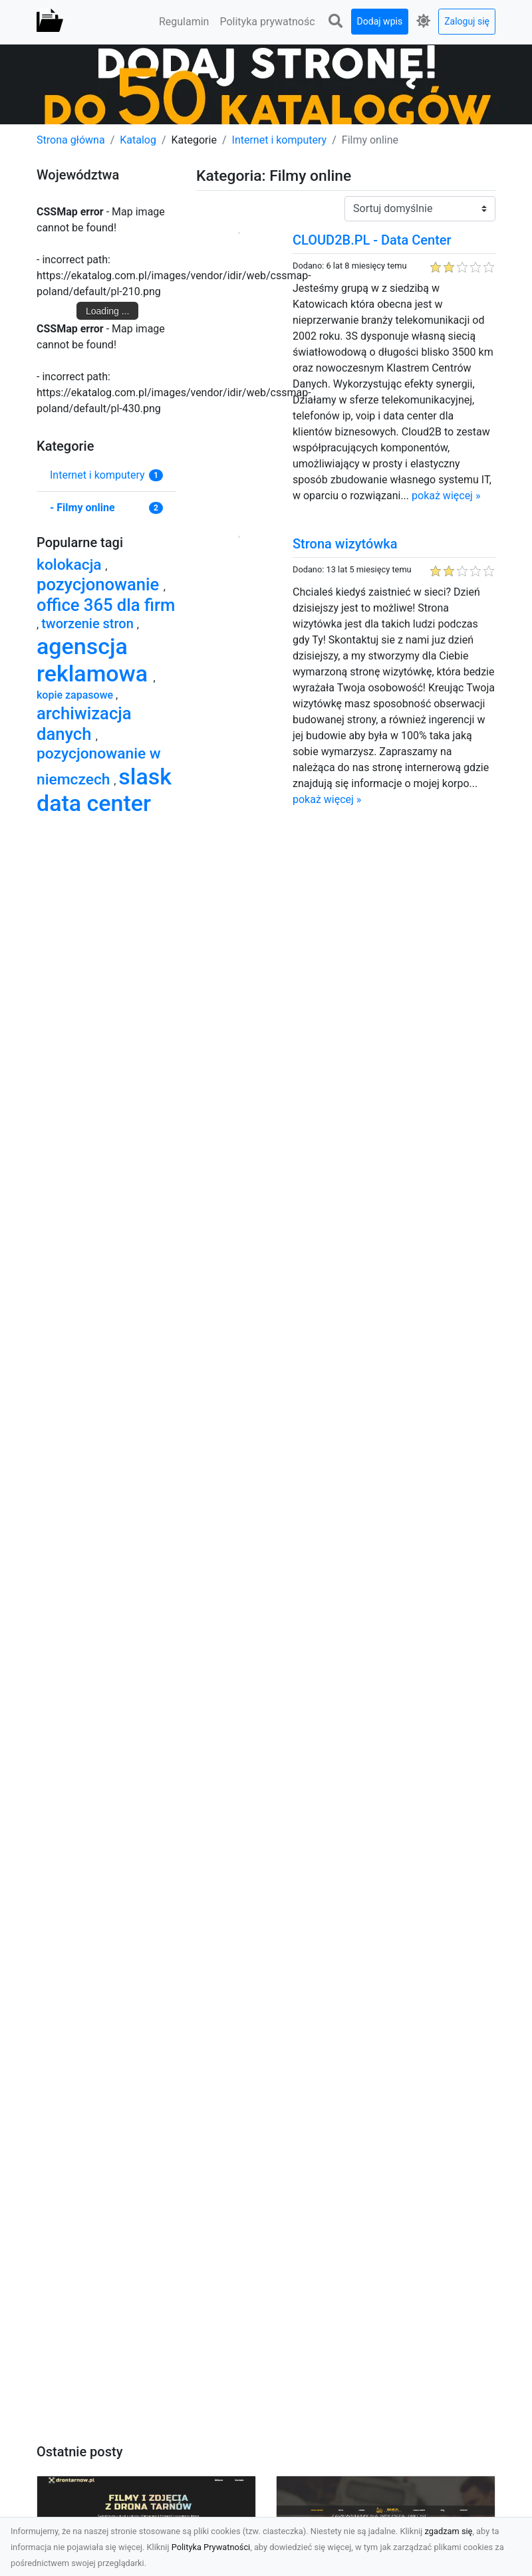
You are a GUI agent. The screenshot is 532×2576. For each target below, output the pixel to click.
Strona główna (71, 140)
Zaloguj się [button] (466, 21)
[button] (335, 21)
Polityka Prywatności (211, 2547)
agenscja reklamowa (95, 660)
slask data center (104, 790)
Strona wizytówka (345, 544)
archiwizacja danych (84, 723)
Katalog (138, 140)
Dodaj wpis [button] (380, 21)
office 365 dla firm (106, 605)
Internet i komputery (279, 140)
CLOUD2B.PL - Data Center (372, 240)
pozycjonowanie (100, 584)
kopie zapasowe (76, 695)
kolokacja (71, 565)
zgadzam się (449, 2531)
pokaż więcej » (446, 495)
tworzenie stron (89, 624)
